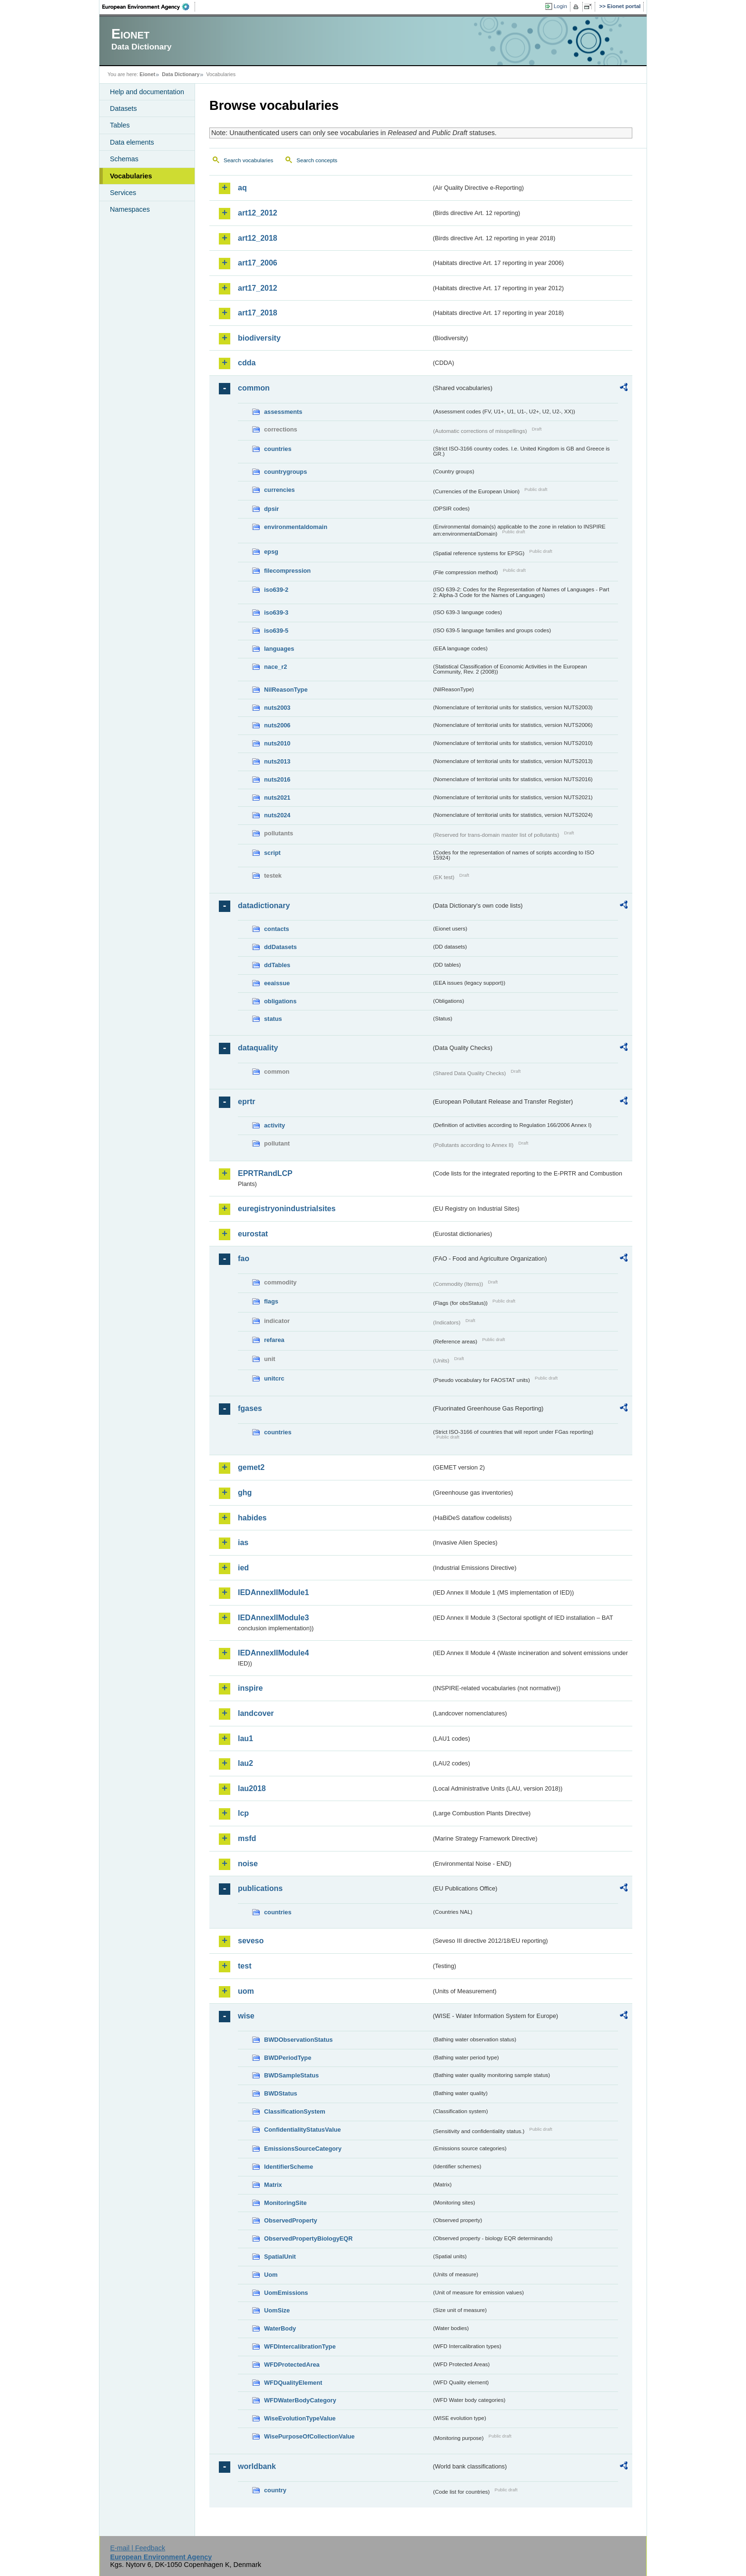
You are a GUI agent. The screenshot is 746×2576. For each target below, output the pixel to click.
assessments (283, 411)
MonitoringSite (285, 2202)
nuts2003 (277, 707)
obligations (280, 1001)
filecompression (287, 570)
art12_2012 (257, 213)
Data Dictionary (180, 74)
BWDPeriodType (287, 2057)
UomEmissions (286, 2292)
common (254, 388)
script (272, 852)
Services (123, 192)
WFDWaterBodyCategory (300, 2400)
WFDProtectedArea (292, 2364)
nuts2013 (277, 761)
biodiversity (259, 338)
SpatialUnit (280, 2256)
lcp (243, 1813)
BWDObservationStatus (298, 2039)
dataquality (258, 1048)
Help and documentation (147, 92)
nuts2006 (277, 725)
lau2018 (252, 1788)
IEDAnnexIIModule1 (273, 1592)
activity (274, 1125)
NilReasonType (286, 689)
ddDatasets (280, 946)
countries (278, 448)
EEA (149, 6)
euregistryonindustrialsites (286, 1209)
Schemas (124, 159)
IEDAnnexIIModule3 (273, 1618)
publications (260, 1888)
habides (252, 1518)
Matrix (273, 2184)
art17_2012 (257, 288)
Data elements (132, 142)
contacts (276, 928)
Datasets (123, 108)
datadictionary (264, 905)
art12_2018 (257, 238)
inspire (250, 1688)
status (273, 1018)
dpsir (271, 508)
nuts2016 (277, 779)
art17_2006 (257, 263)
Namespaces (130, 209)
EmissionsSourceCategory (303, 2148)
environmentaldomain (295, 526)
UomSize (277, 2310)
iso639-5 (276, 630)
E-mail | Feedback (137, 2548)
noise (248, 1864)
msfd (247, 1838)
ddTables (277, 965)
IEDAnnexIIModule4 (273, 1653)
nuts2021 (277, 797)
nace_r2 (275, 666)
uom (246, 1991)
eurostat (253, 1234)
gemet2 (251, 1467)
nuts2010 (277, 743)
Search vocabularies (248, 160)
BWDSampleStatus (291, 2075)
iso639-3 (276, 612)
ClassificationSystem (294, 2111)
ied (243, 1568)
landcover (256, 1713)
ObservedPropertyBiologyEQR (308, 2238)
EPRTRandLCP (265, 1173)
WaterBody (280, 2328)
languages (279, 648)
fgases (250, 1408)
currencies (279, 489)
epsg (271, 551)
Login (560, 6)
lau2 (245, 1763)
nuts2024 (277, 815)
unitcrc (274, 1378)
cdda (246, 363)
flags (271, 1301)
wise (246, 2016)
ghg (245, 1493)
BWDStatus (280, 2093)
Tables (120, 125)
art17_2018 (257, 313)
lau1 (245, 1738)
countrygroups (285, 471)
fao (243, 1258)
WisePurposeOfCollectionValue (309, 2436)
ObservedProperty (290, 2220)
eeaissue (277, 983)
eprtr (246, 1101)
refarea (274, 1339)
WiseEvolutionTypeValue (299, 2418)
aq (242, 188)
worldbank (257, 2466)
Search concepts (316, 160)
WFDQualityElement (293, 2382)
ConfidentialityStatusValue (302, 2129)
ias (243, 1542)
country (275, 2490)
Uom (270, 2274)
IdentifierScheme (288, 2166)
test (244, 1966)
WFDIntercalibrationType (300, 2346)
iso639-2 (276, 589)
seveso (251, 1941)
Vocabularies (131, 176)
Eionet (147, 74)
